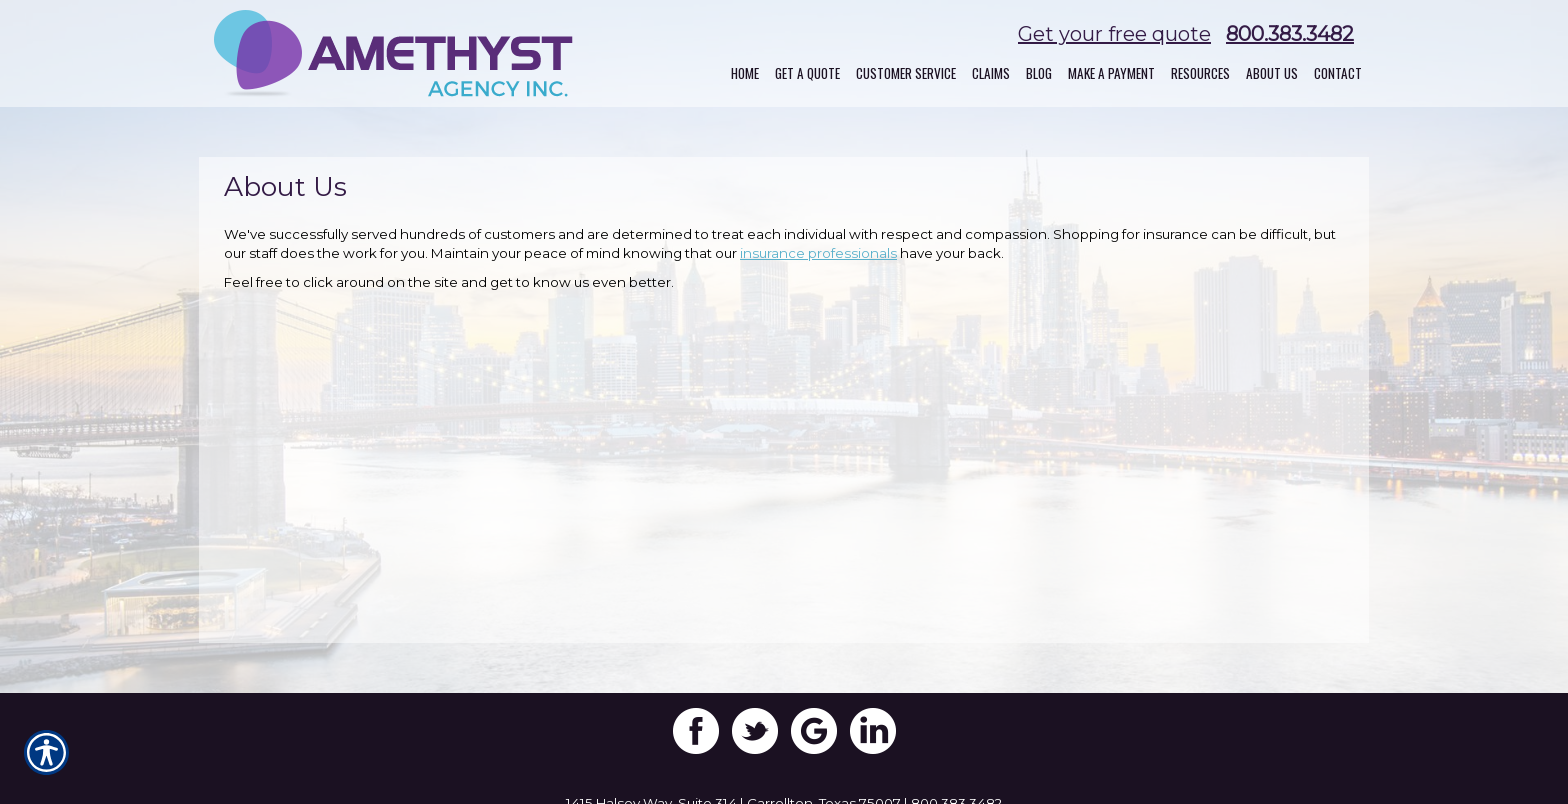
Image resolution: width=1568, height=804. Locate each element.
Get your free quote (1114, 34)
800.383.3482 (1290, 34)
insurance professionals (818, 253)
